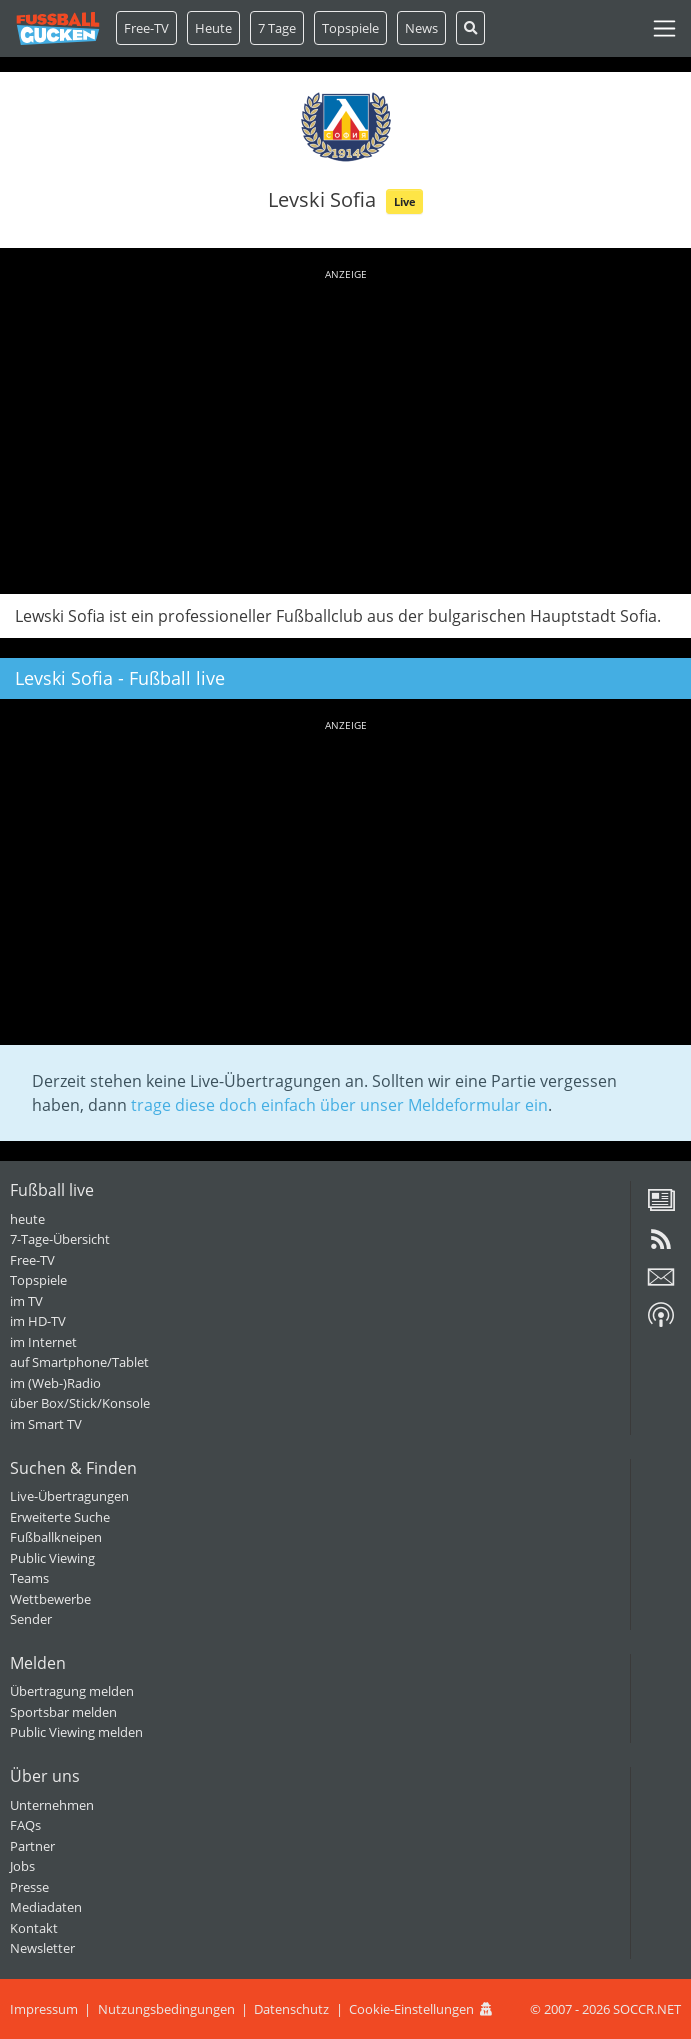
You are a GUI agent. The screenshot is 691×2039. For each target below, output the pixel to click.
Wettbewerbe (50, 1599)
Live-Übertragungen (69, 1496)
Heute (213, 28)
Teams (29, 1578)
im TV (26, 1301)
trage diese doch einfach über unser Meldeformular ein (339, 1105)
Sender (31, 1619)
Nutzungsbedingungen (166, 2009)
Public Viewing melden (76, 1732)
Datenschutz (291, 2009)
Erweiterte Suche (60, 1517)
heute (27, 1219)
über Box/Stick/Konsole (80, 1403)
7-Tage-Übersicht (60, 1239)
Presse (29, 1887)
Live (405, 201)
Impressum (44, 2009)
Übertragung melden (72, 1691)
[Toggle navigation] (664, 28)
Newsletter (42, 1948)
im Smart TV (46, 1424)
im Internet (43, 1342)
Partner (32, 1846)
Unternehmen (52, 1805)
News (421, 28)
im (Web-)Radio (55, 1383)
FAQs (25, 1825)
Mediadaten (46, 1907)
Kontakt (34, 1928)
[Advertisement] (345, 428)
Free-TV (146, 28)
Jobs (22, 1866)
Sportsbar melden (63, 1712)
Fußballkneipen (56, 1537)
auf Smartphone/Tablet (79, 1362)
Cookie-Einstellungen (411, 2009)
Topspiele (38, 1280)
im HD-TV (38, 1321)
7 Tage (277, 28)
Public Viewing (52, 1558)
